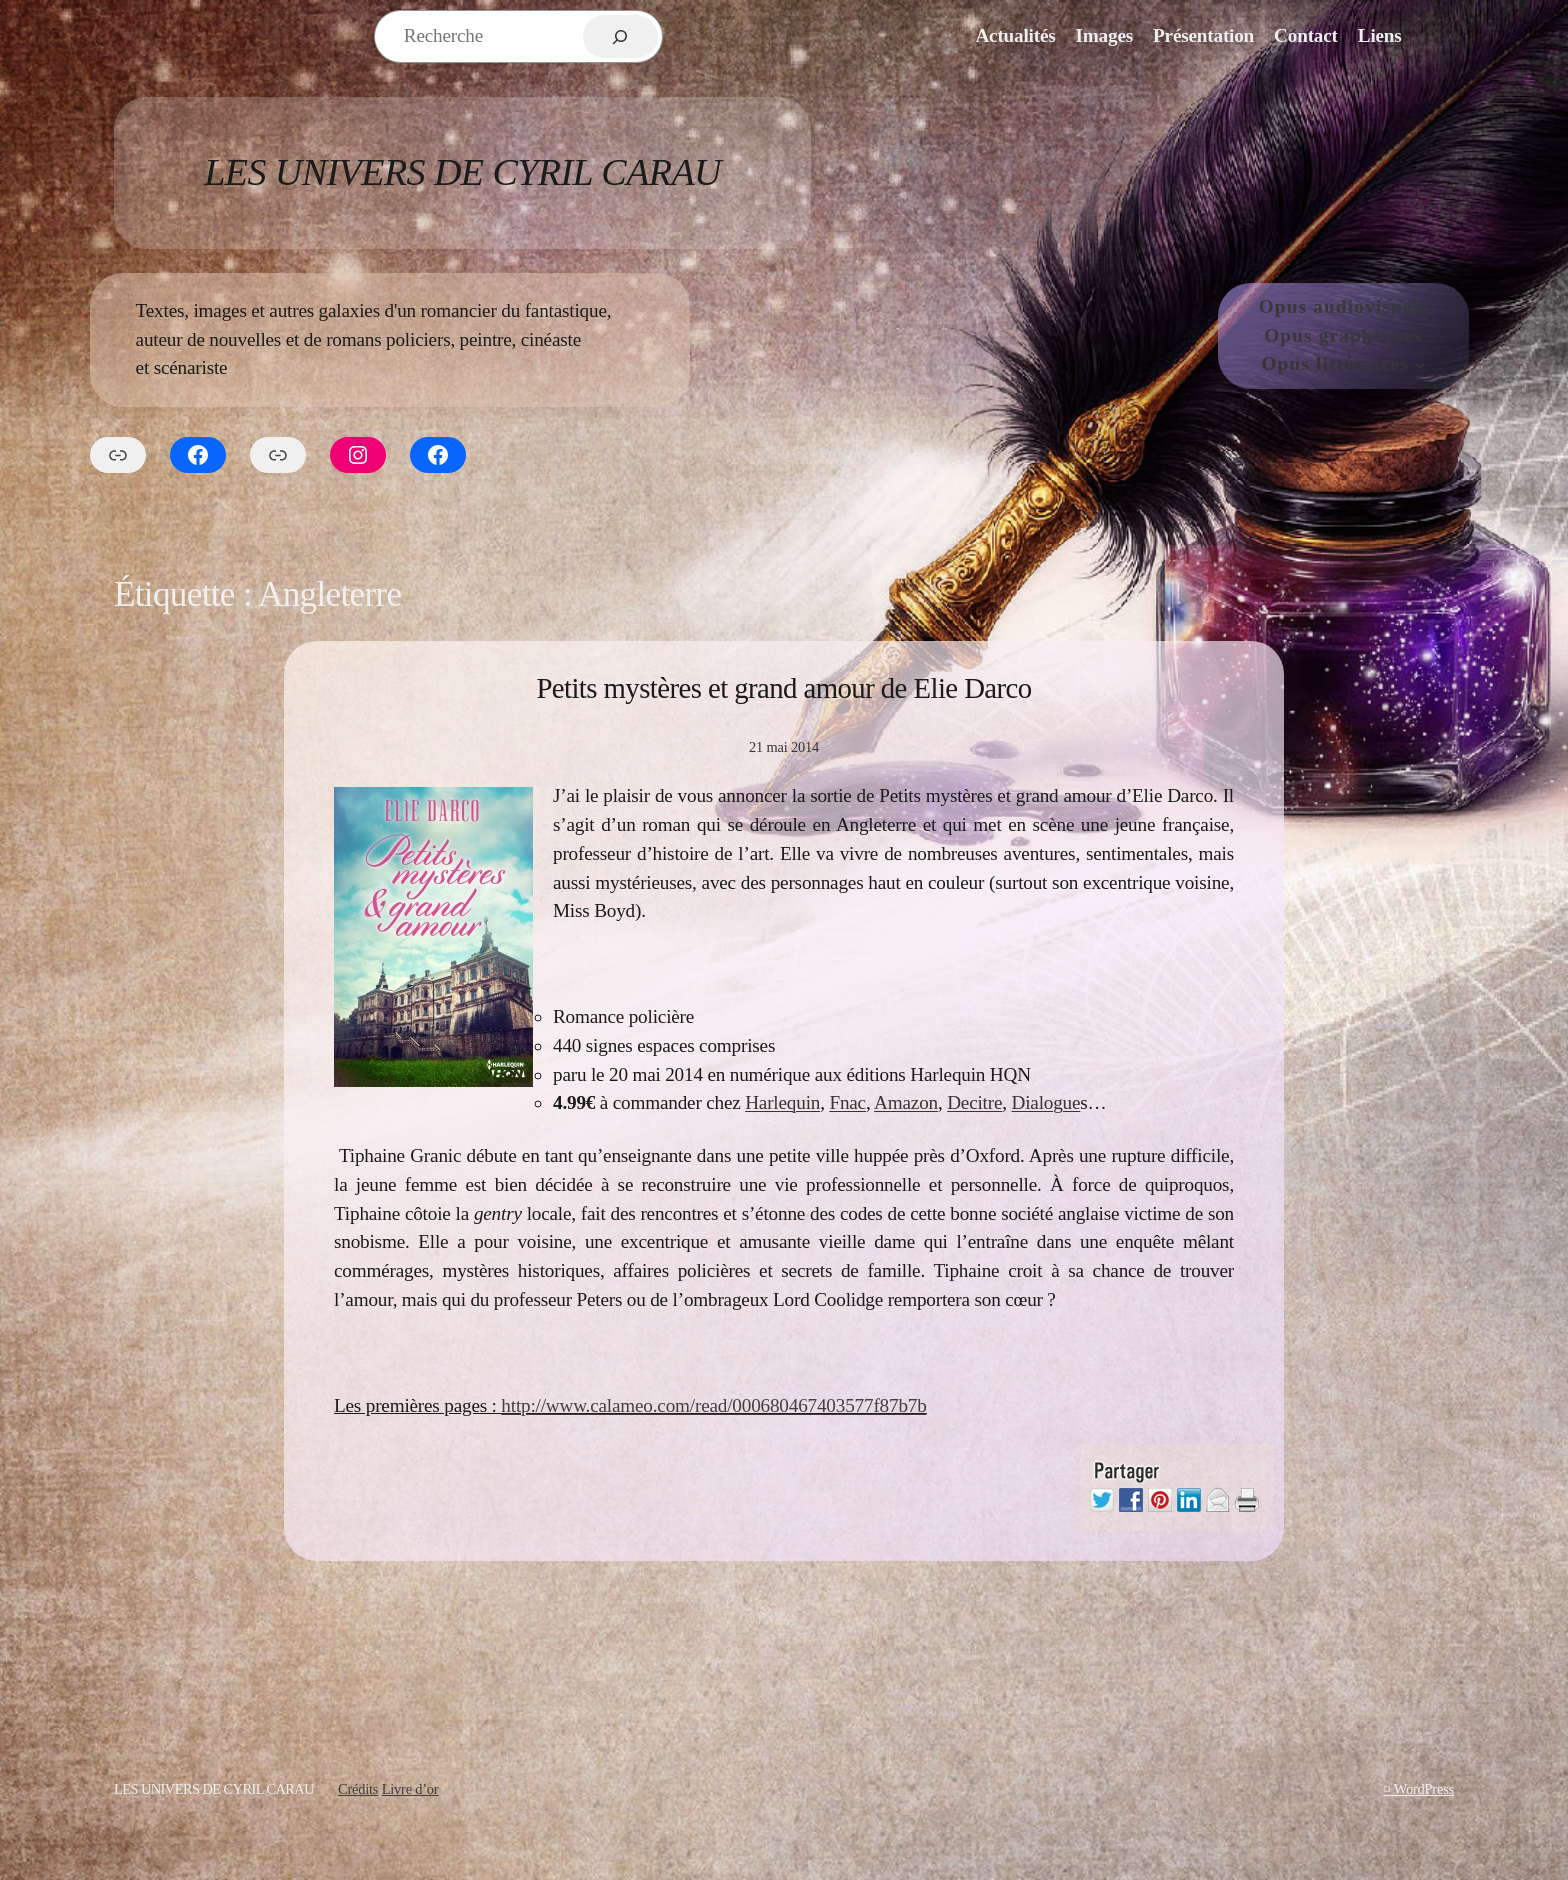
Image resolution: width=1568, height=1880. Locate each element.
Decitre (974, 1102)
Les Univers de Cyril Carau (462, 172)
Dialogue (1046, 1102)
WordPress (1424, 1789)
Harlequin (782, 1102)
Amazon (906, 1102)
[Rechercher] (620, 36)
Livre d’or (410, 1789)
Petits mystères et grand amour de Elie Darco (783, 688)
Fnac (847, 1102)
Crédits (358, 1789)
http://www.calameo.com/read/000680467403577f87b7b (713, 1405)
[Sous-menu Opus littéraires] (1420, 365)
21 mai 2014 (784, 747)
